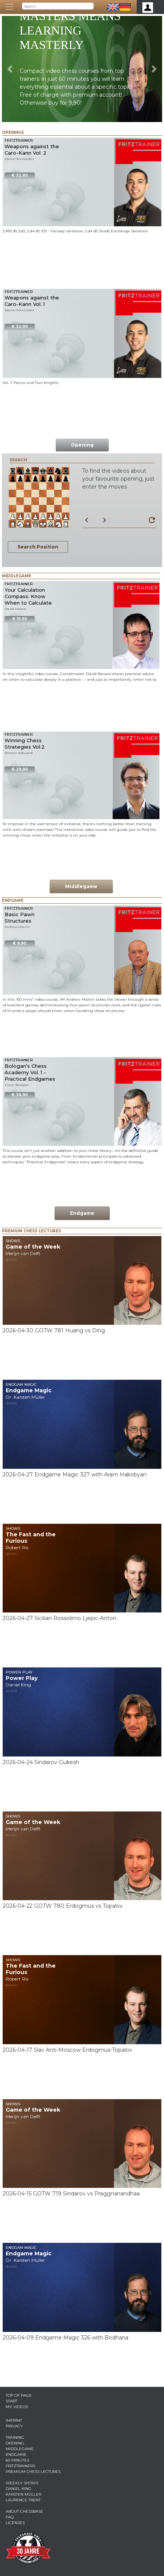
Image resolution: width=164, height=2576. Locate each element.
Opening (82, 445)
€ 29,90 (20, 769)
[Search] (58, 6)
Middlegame (81, 886)
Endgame (82, 1213)
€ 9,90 (20, 943)
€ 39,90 (20, 1094)
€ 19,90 (19, 618)
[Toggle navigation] (9, 7)
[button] (10, 69)
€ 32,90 (20, 175)
